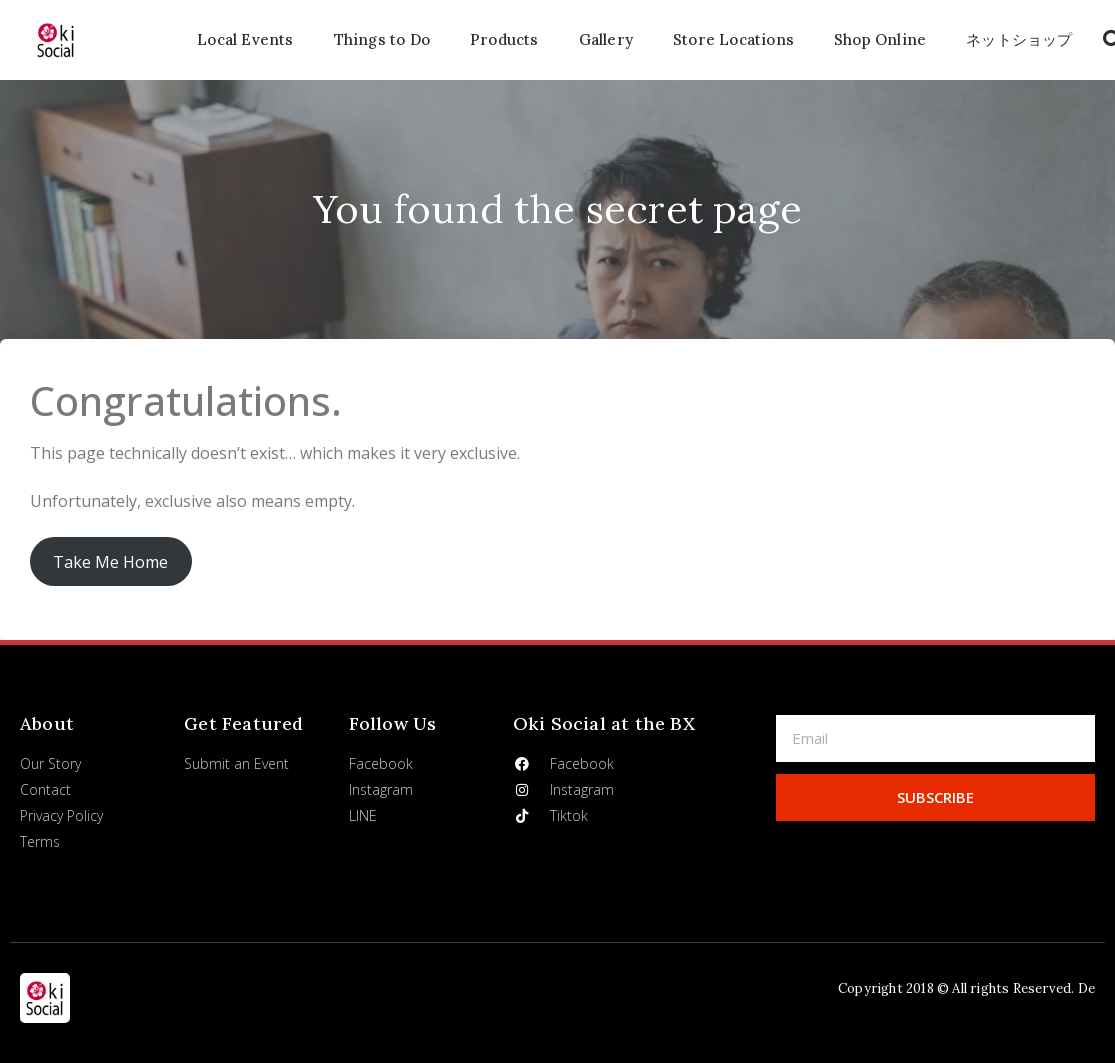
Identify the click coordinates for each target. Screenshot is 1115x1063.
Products (504, 39)
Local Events (245, 39)
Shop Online (880, 39)
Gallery (606, 39)
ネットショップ (1019, 39)
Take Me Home (110, 562)
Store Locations (733, 39)
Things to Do (382, 39)
